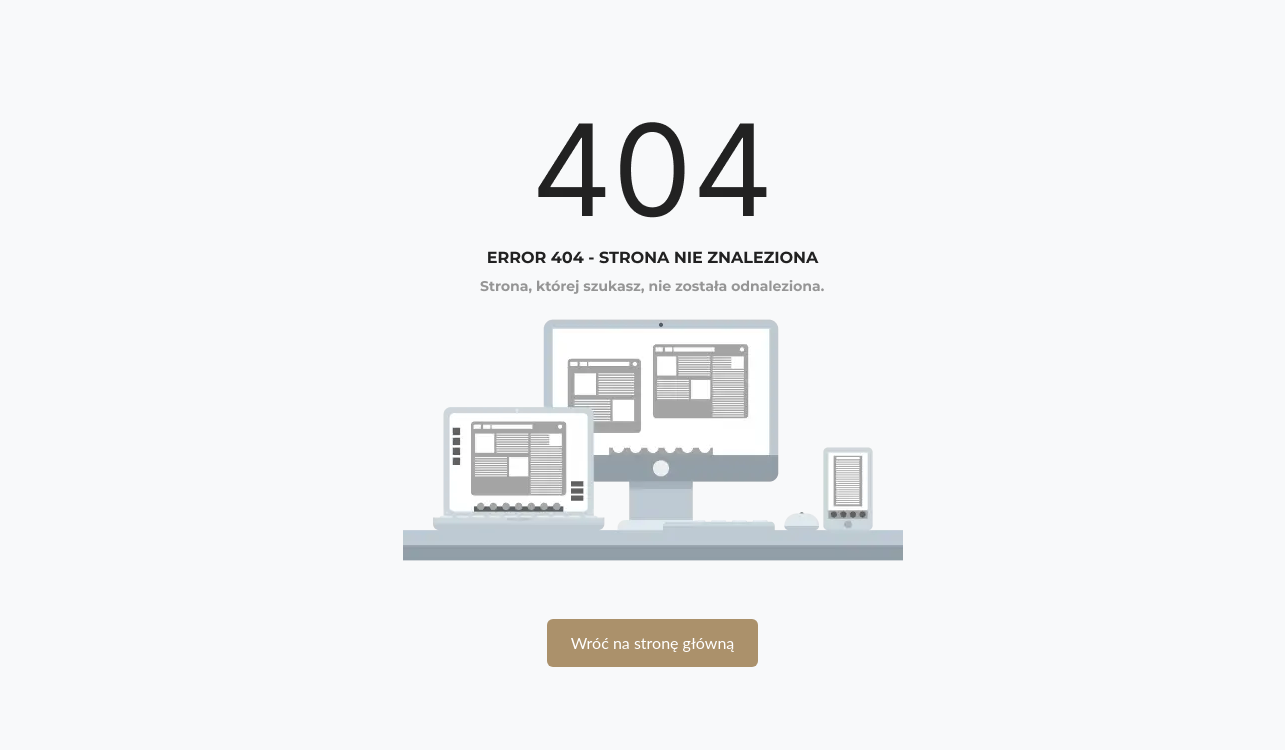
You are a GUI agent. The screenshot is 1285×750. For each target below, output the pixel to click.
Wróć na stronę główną (653, 642)
